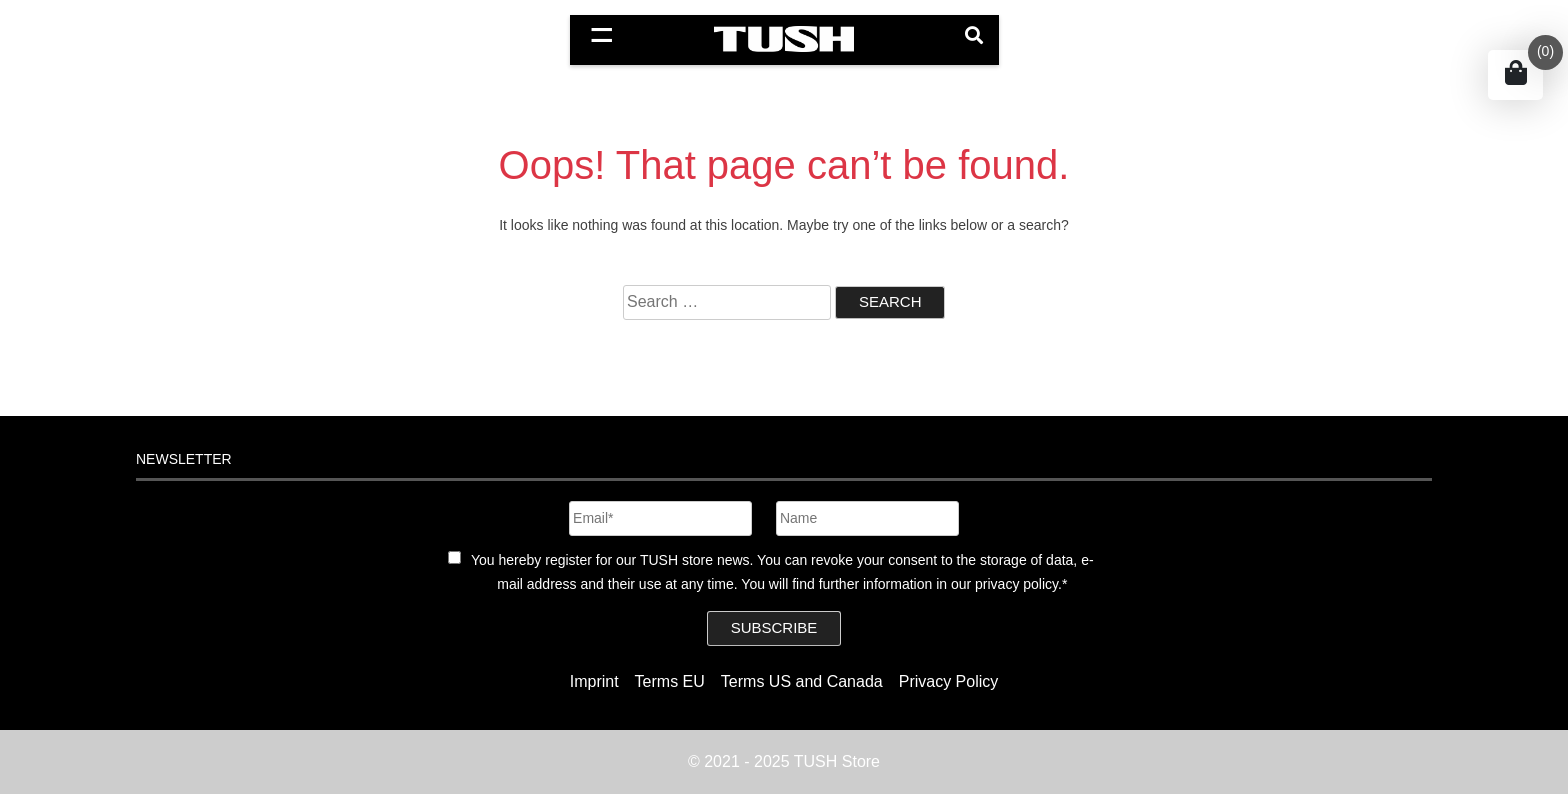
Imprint (594, 681)
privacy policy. (1018, 584)
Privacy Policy (949, 681)
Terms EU (670, 681)
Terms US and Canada (802, 681)
